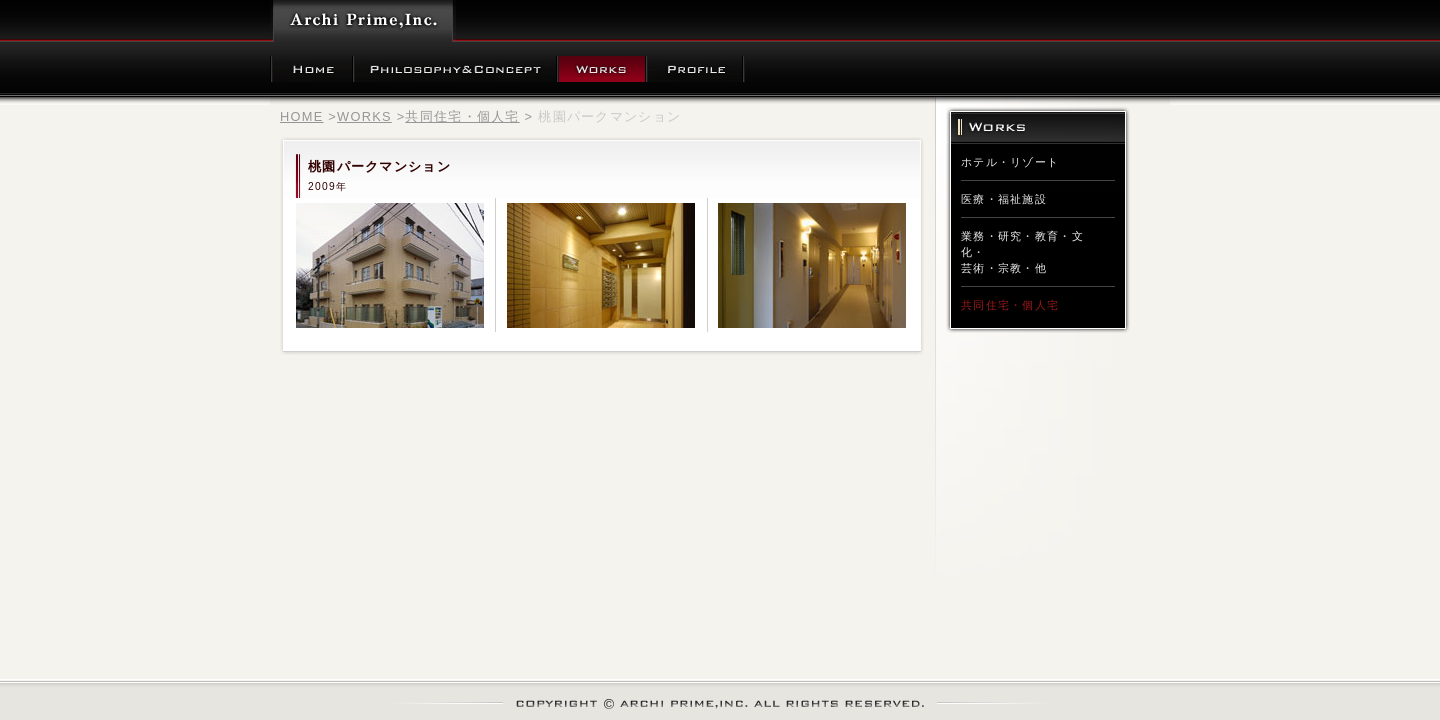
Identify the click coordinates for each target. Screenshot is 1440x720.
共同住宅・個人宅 (462, 116)
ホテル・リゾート (1010, 162)
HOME (302, 116)
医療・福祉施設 (1004, 199)
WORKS (364, 116)
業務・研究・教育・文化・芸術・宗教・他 (1022, 252)
